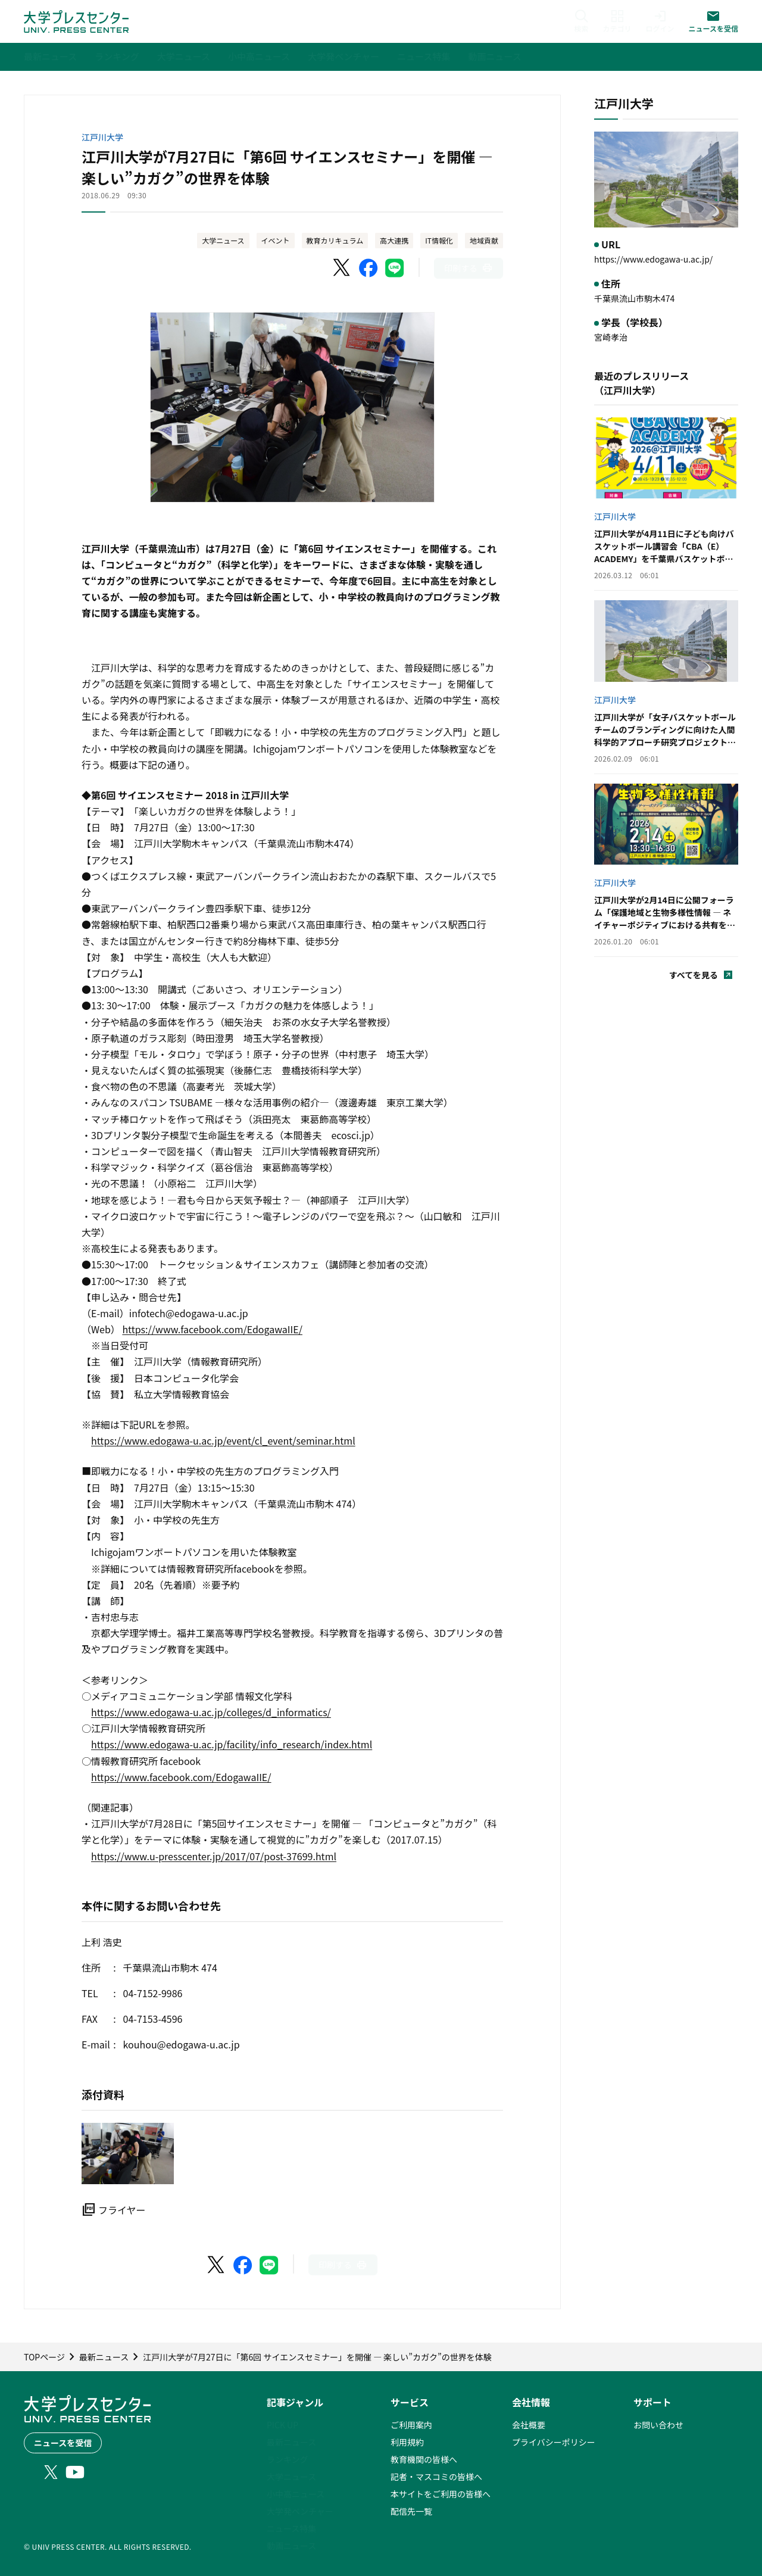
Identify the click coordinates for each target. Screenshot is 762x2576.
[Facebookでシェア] (368, 267)
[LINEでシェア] (394, 267)
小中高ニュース (295, 2494)
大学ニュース (223, 240)
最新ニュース (291, 2442)
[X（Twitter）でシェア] (342, 267)
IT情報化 (439, 240)
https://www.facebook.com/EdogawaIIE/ (212, 1329)
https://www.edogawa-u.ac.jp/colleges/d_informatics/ (211, 1712)
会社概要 (528, 2425)
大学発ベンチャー (300, 2511)
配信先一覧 (411, 2511)
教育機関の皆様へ (424, 2459)
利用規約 (407, 2442)
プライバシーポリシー (553, 2442)
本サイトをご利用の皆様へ (441, 2494)
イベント (275, 240)
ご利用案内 (411, 2425)
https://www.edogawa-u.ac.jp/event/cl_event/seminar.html (223, 1440)
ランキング (287, 2459)
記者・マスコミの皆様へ (436, 2477)
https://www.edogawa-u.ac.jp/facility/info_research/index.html (231, 1744)
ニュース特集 (291, 2528)
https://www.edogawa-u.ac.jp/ (653, 259)
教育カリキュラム (335, 240)
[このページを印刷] (468, 268)
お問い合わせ (658, 2425)
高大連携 (394, 240)
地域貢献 (484, 240)
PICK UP (282, 2425)
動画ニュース (291, 2546)
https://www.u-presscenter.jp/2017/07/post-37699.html (213, 1856)
